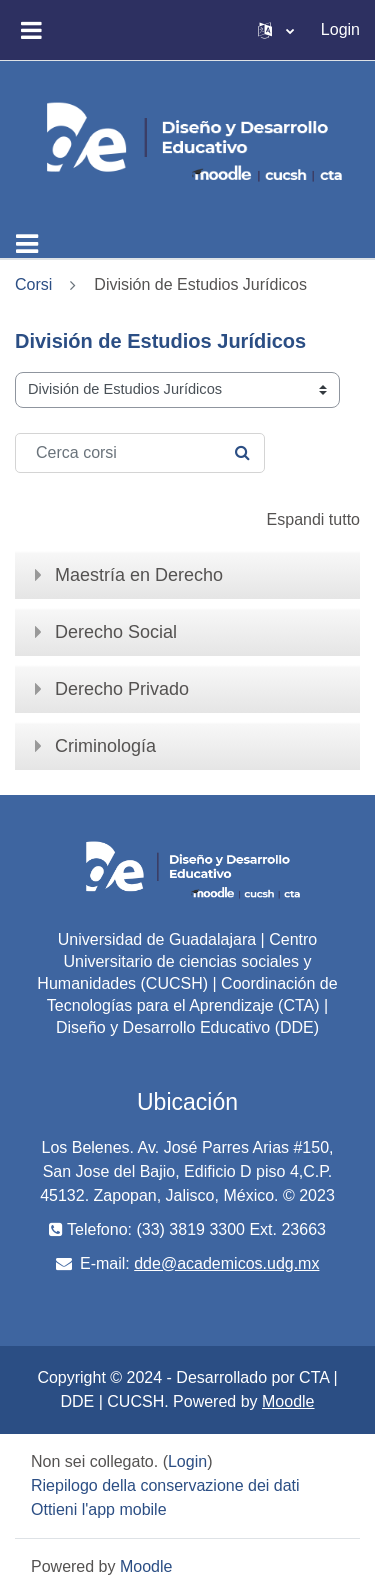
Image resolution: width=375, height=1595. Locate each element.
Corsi (33, 284)
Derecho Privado (122, 689)
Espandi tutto (313, 519)
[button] (276, 30)
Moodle (288, 1401)
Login (340, 29)
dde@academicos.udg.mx (226, 1263)
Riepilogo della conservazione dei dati (165, 1485)
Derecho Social (116, 632)
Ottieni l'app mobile (99, 1509)
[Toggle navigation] (27, 244)
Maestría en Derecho (139, 575)
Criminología (105, 746)
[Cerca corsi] (140, 453)
